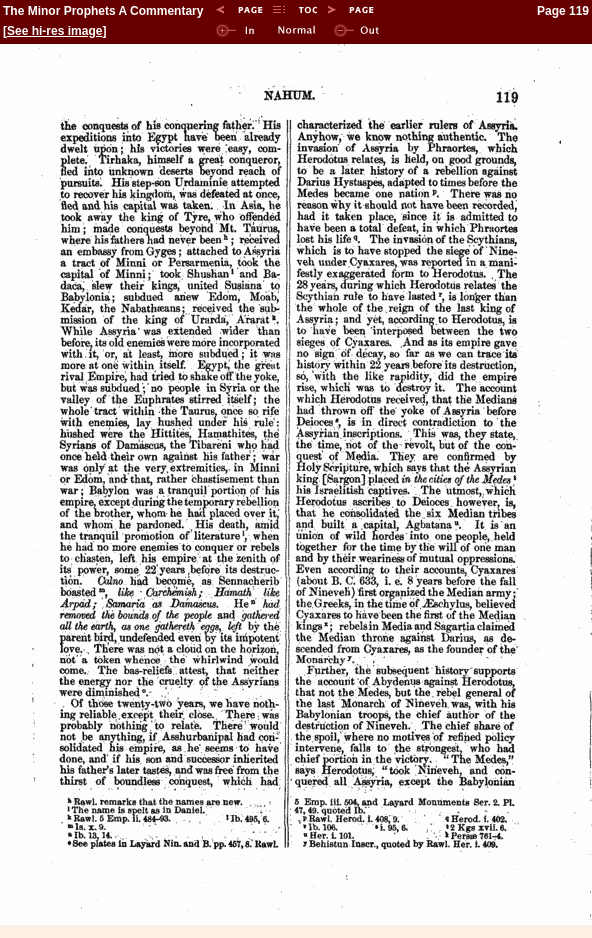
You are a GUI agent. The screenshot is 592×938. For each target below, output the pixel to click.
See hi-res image (54, 31)
